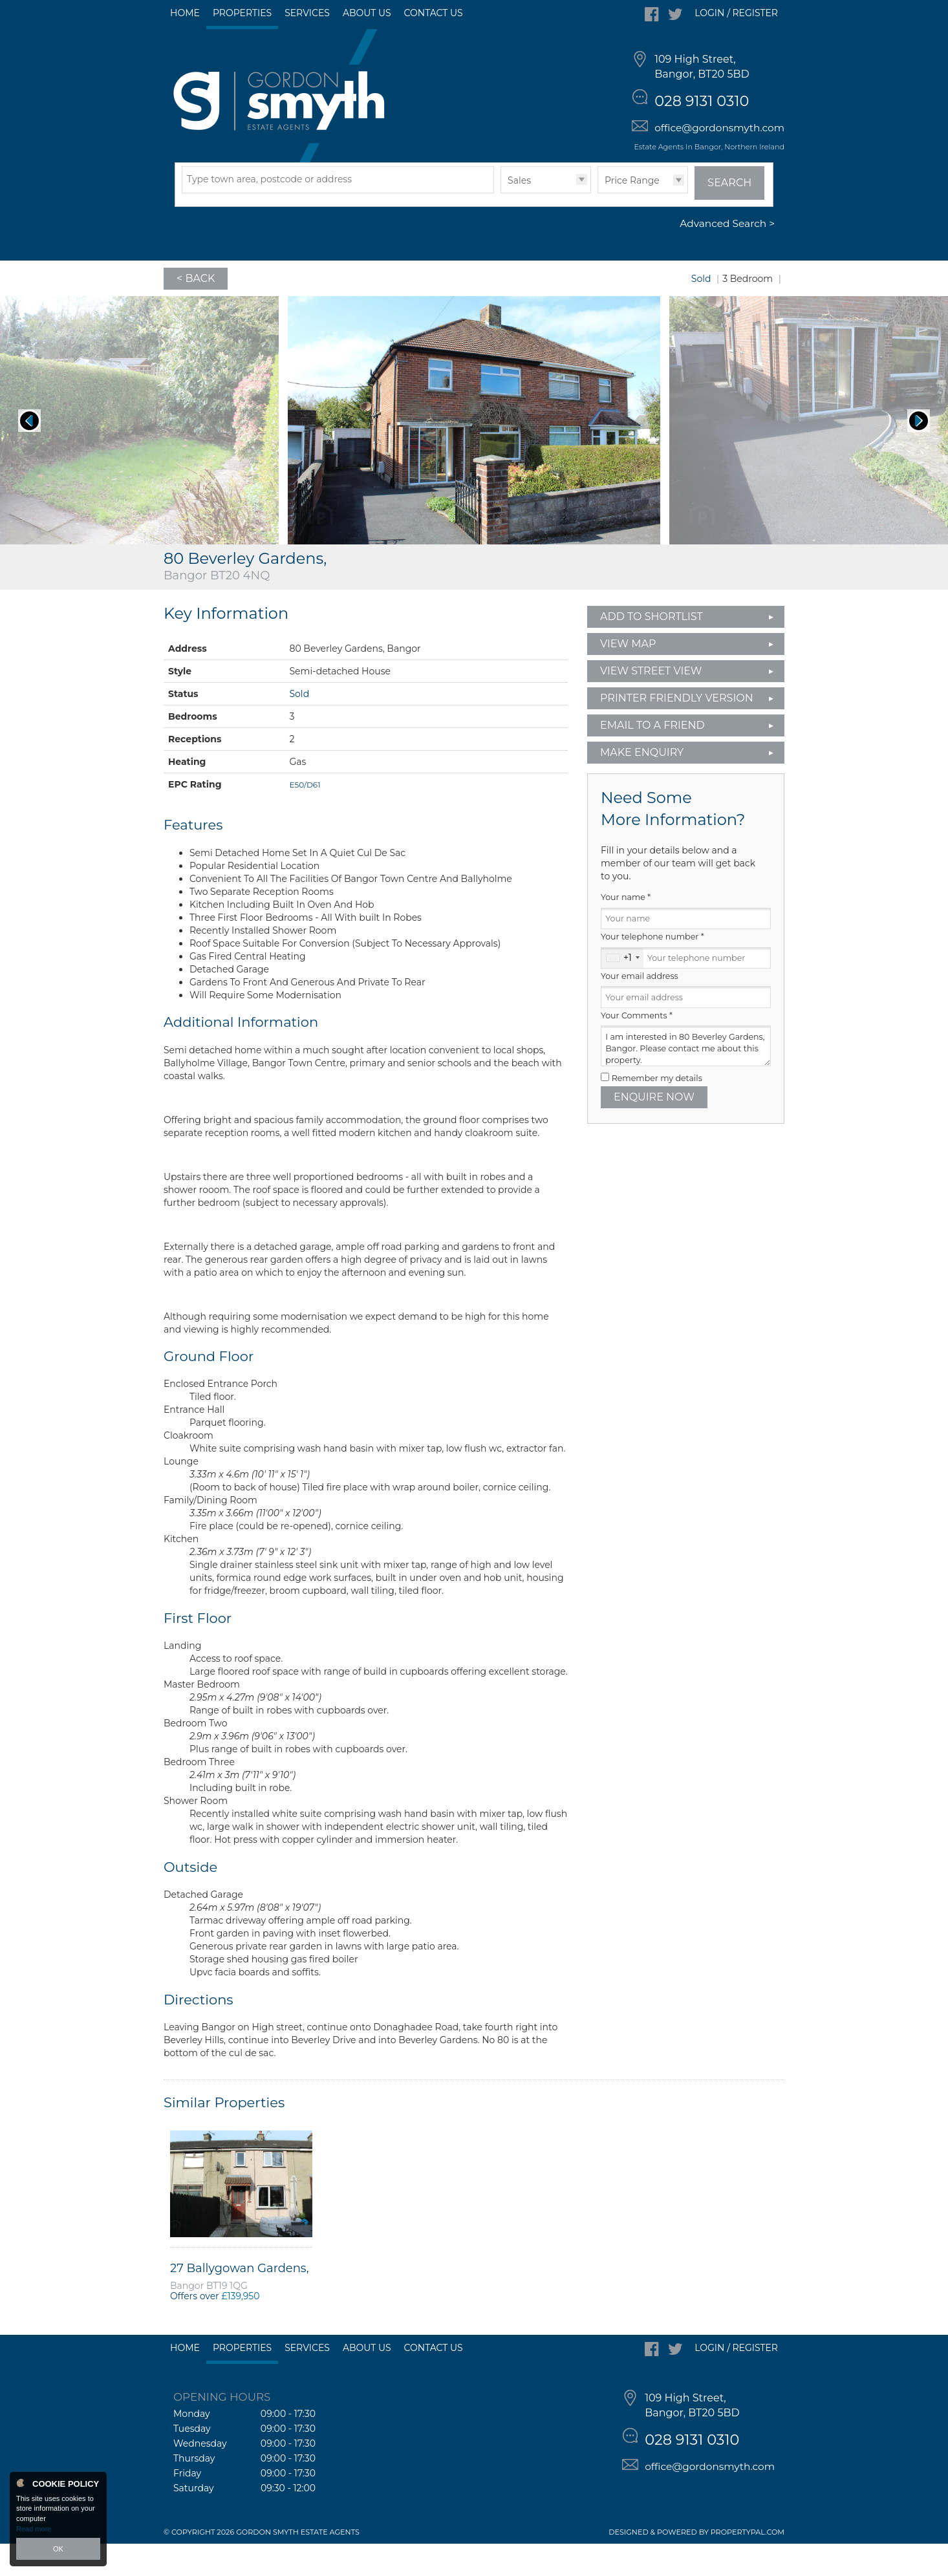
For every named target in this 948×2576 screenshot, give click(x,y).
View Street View (651, 703)
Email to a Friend (652, 757)
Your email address (639, 1008)
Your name (626, 930)
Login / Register (736, 13)
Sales (519, 213)
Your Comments (637, 1048)
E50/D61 (304, 817)
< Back (196, 311)
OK (58, 2549)
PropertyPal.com (747, 2564)
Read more (33, 2529)
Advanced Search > (727, 256)
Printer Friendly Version (672, 730)
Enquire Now (654, 1129)
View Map (628, 676)
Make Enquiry (642, 784)
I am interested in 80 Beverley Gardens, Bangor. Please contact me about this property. (686, 1078)
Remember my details (657, 1110)
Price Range (632, 213)
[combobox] (622, 990)
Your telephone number (652, 969)
